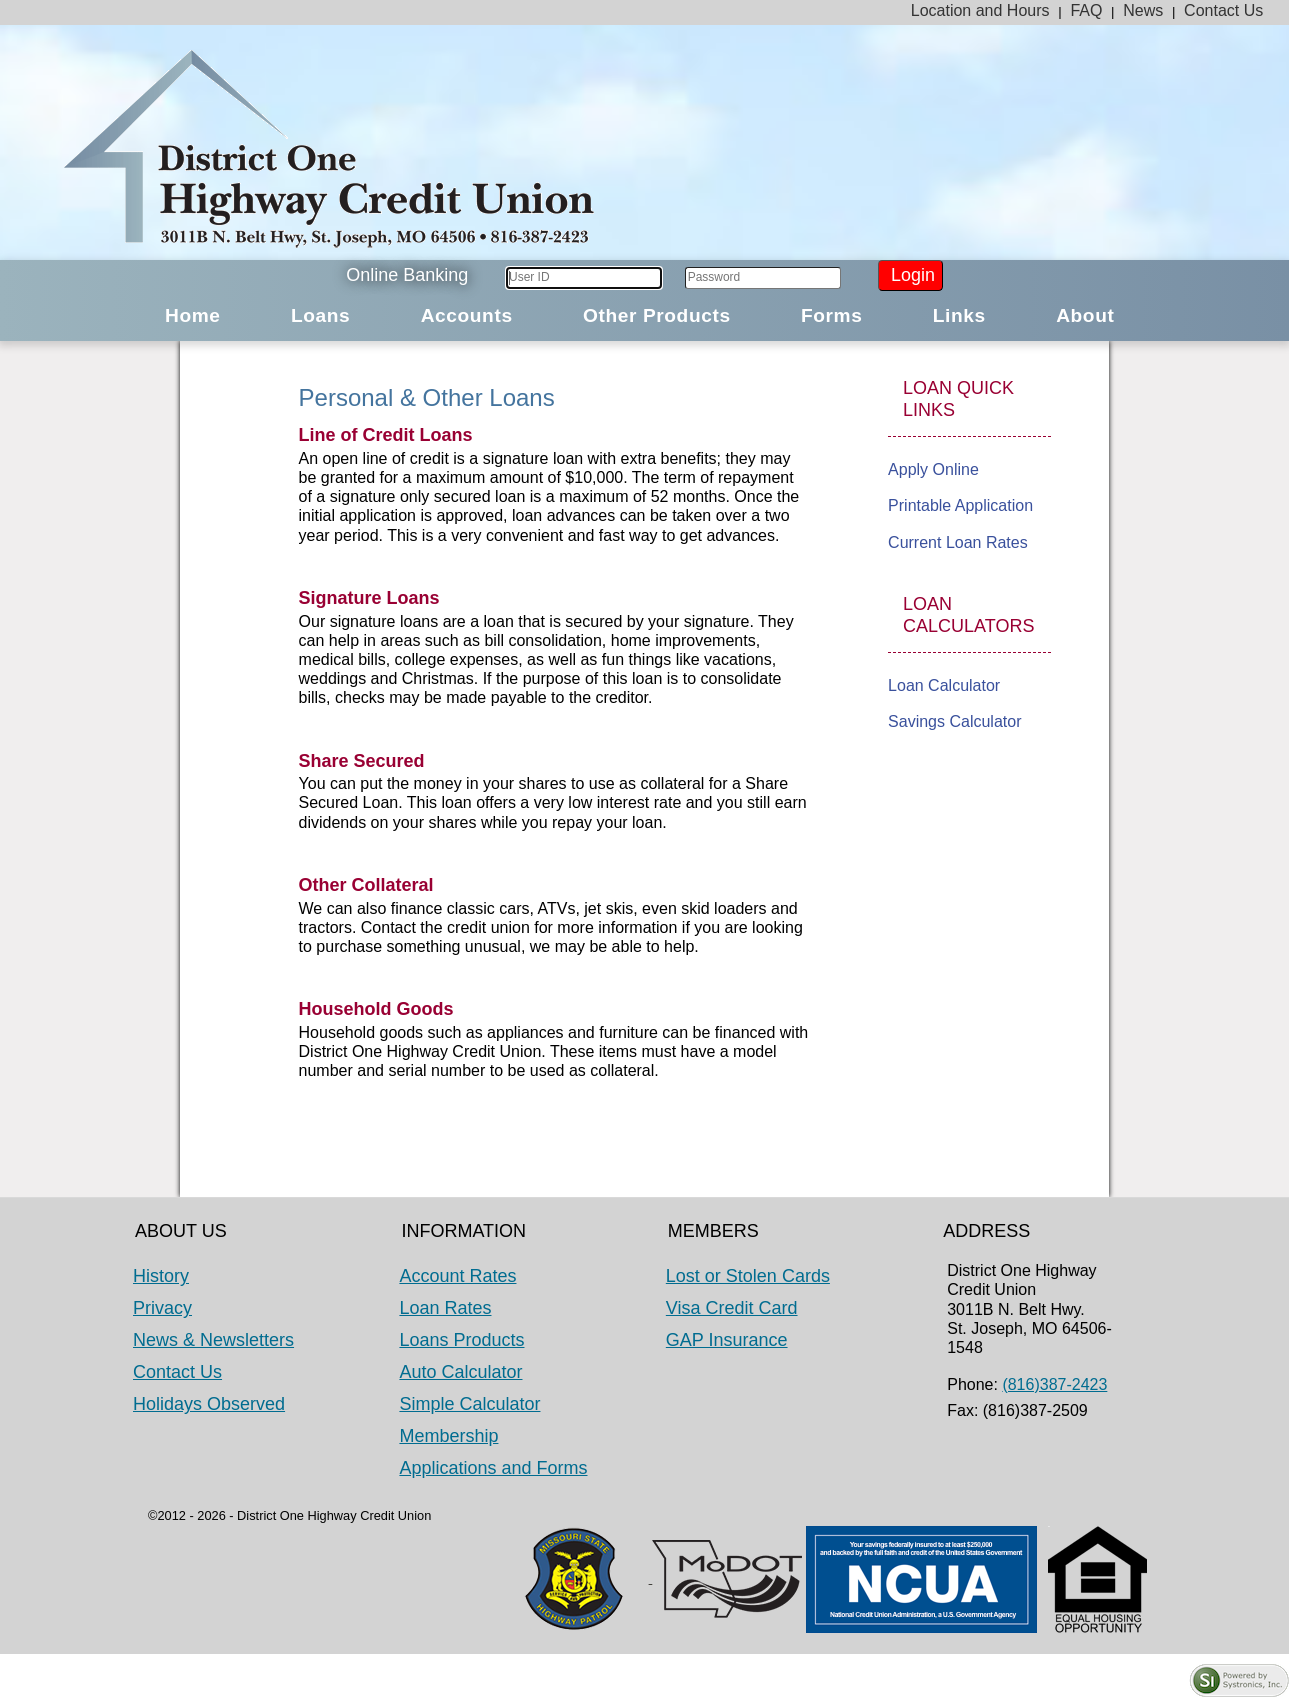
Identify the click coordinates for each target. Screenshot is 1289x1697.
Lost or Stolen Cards (748, 1276)
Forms (832, 315)
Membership (448, 1436)
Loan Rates (445, 1308)
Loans (320, 315)
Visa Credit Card (732, 1308)
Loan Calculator (944, 685)
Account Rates (457, 1276)
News (1143, 10)
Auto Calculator (460, 1372)
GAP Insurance (727, 1340)
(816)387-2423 (1054, 1384)
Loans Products (461, 1340)
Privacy (162, 1308)
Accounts (467, 315)
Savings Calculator (954, 721)
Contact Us (1223, 10)
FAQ (1086, 10)
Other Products (657, 315)
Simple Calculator (469, 1404)
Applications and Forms (493, 1468)
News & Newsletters (213, 1340)
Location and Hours (980, 10)
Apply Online (933, 469)
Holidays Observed (209, 1404)
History (161, 1276)
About (1085, 315)
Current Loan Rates (958, 542)
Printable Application (960, 505)
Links (959, 315)
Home (193, 315)
